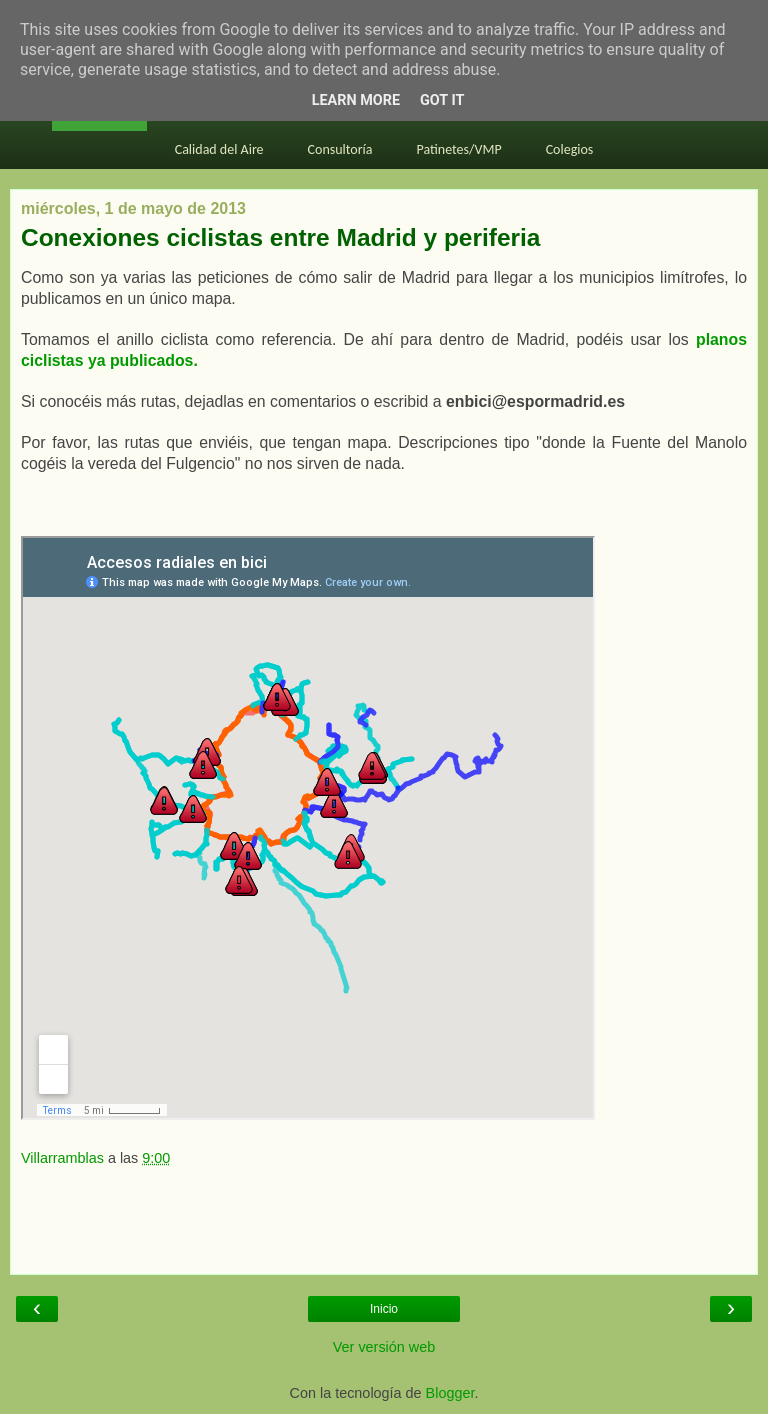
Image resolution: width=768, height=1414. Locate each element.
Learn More (356, 100)
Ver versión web (384, 1347)
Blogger (450, 1393)
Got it (442, 100)
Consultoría (340, 149)
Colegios (570, 149)
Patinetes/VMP (459, 149)
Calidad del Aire (219, 149)
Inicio (384, 1309)
